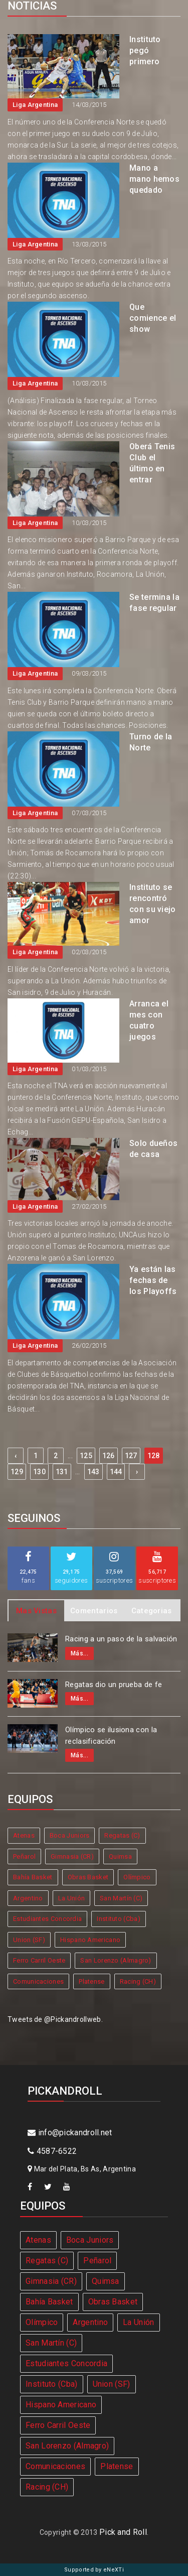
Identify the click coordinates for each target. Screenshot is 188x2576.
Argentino (28, 1898)
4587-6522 (52, 2151)
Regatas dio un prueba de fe (113, 1684)
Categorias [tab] (151, 1610)
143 (93, 1472)
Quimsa (120, 1856)
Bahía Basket (33, 1877)
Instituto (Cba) (118, 1918)
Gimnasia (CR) (72, 1856)
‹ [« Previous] (16, 1456)
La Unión (71, 1898)
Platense (91, 1981)
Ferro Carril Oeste (39, 1960)
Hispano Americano (90, 1940)
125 (86, 1456)
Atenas (24, 1835)
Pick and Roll (123, 2532)
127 (131, 1456)
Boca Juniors (70, 1835)
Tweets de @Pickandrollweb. (55, 2019)
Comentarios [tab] (93, 1610)
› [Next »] (137, 1472)
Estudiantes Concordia (47, 1918)
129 (17, 1472)
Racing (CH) (138, 1981)
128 (153, 1456)
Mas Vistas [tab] (36, 1610)
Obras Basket (88, 1877)
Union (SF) (29, 1940)
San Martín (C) (121, 1898)
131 (62, 1472)
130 (39, 1472)
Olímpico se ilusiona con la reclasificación (111, 1735)
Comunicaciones (38, 1981)
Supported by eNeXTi (94, 2569)
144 (116, 1472)
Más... (79, 1653)
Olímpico (136, 1877)
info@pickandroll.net (70, 2132)
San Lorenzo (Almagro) (115, 1960)
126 (108, 1456)
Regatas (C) (122, 1835)
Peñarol (24, 1856)
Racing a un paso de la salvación (121, 1638)
